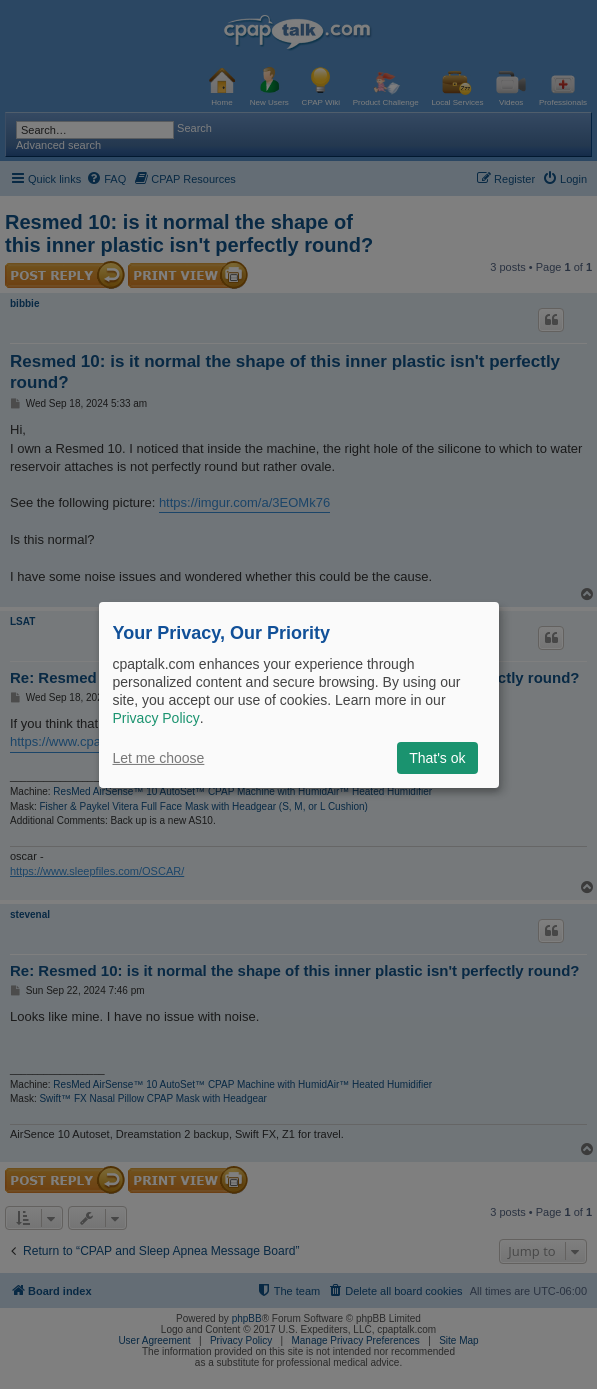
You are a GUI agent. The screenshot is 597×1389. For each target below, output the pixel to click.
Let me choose (159, 758)
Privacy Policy (156, 718)
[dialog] (299, 694)
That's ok (437, 758)
